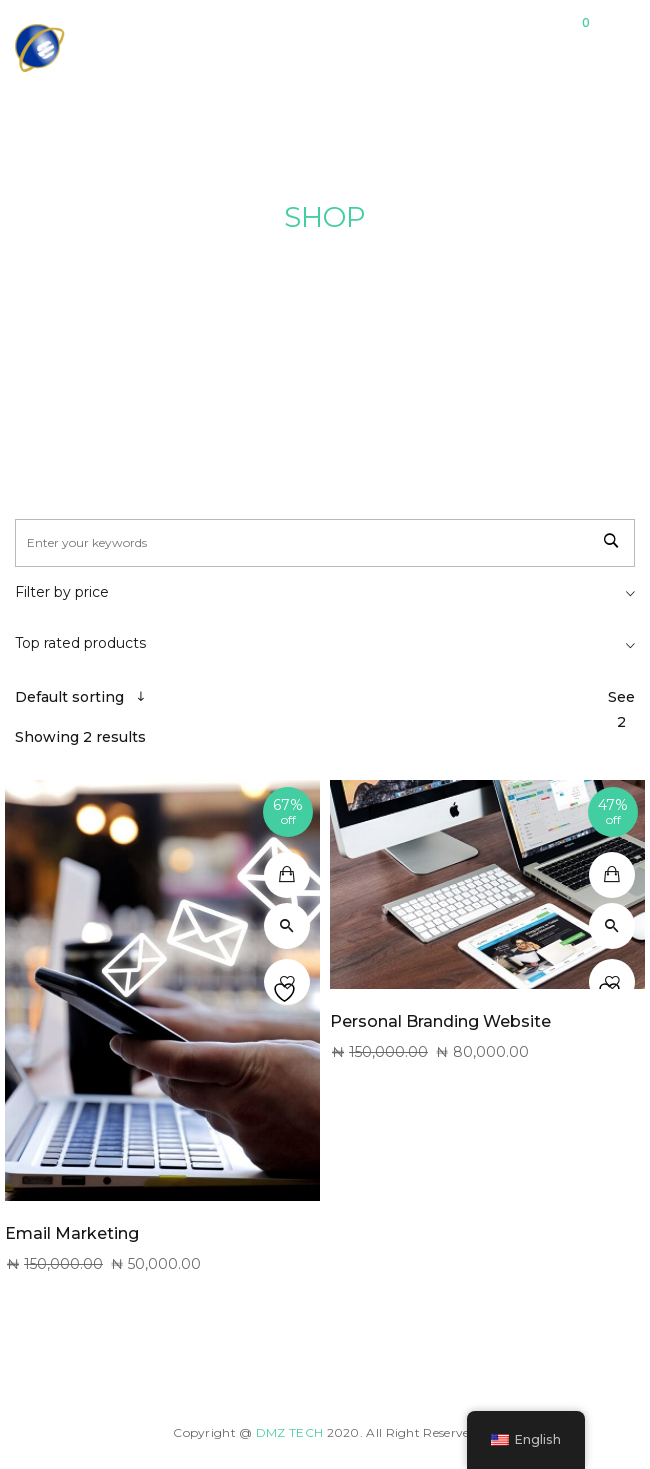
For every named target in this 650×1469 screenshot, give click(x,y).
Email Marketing (72, 1233)
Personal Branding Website (440, 1021)
